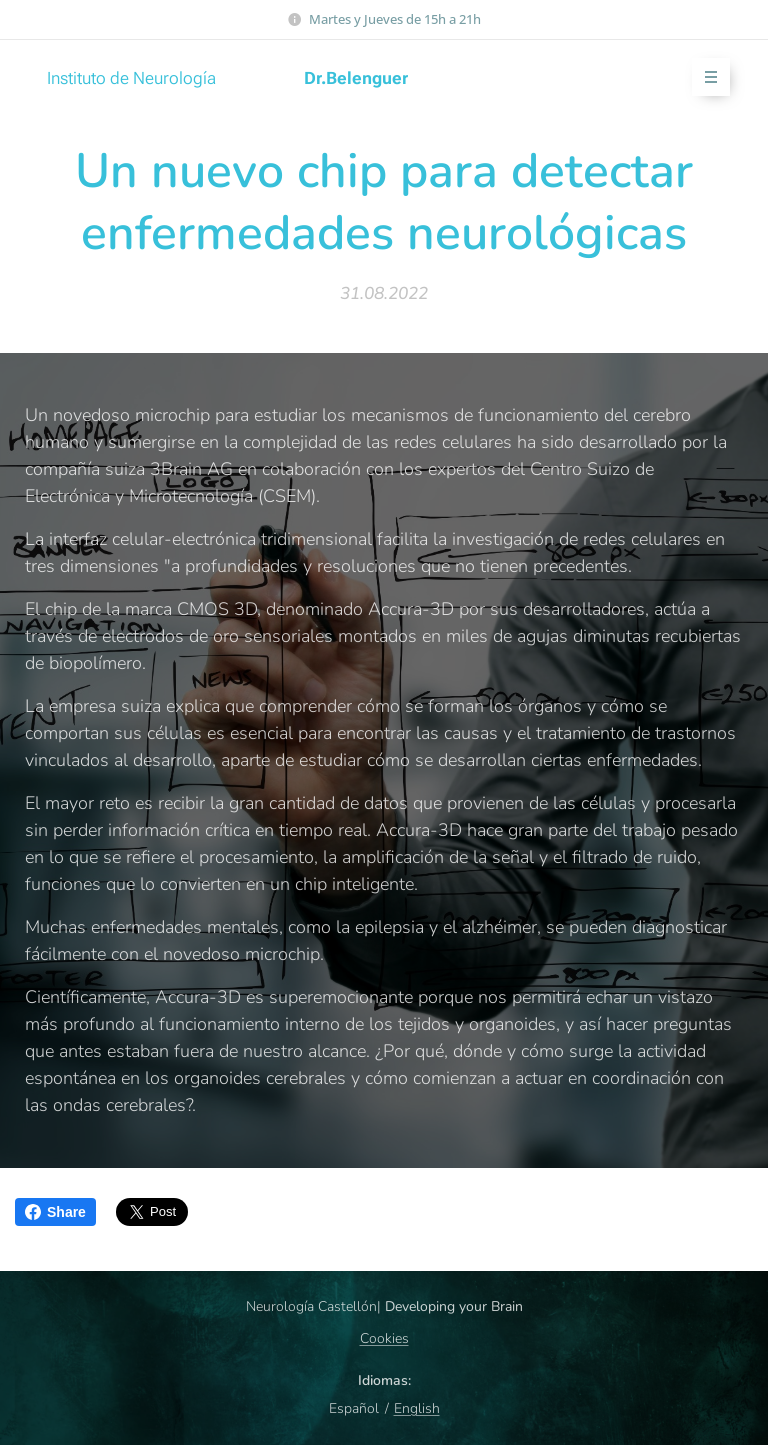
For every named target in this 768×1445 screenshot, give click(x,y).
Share (55, 1212)
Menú (704, 77)
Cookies (384, 1338)
